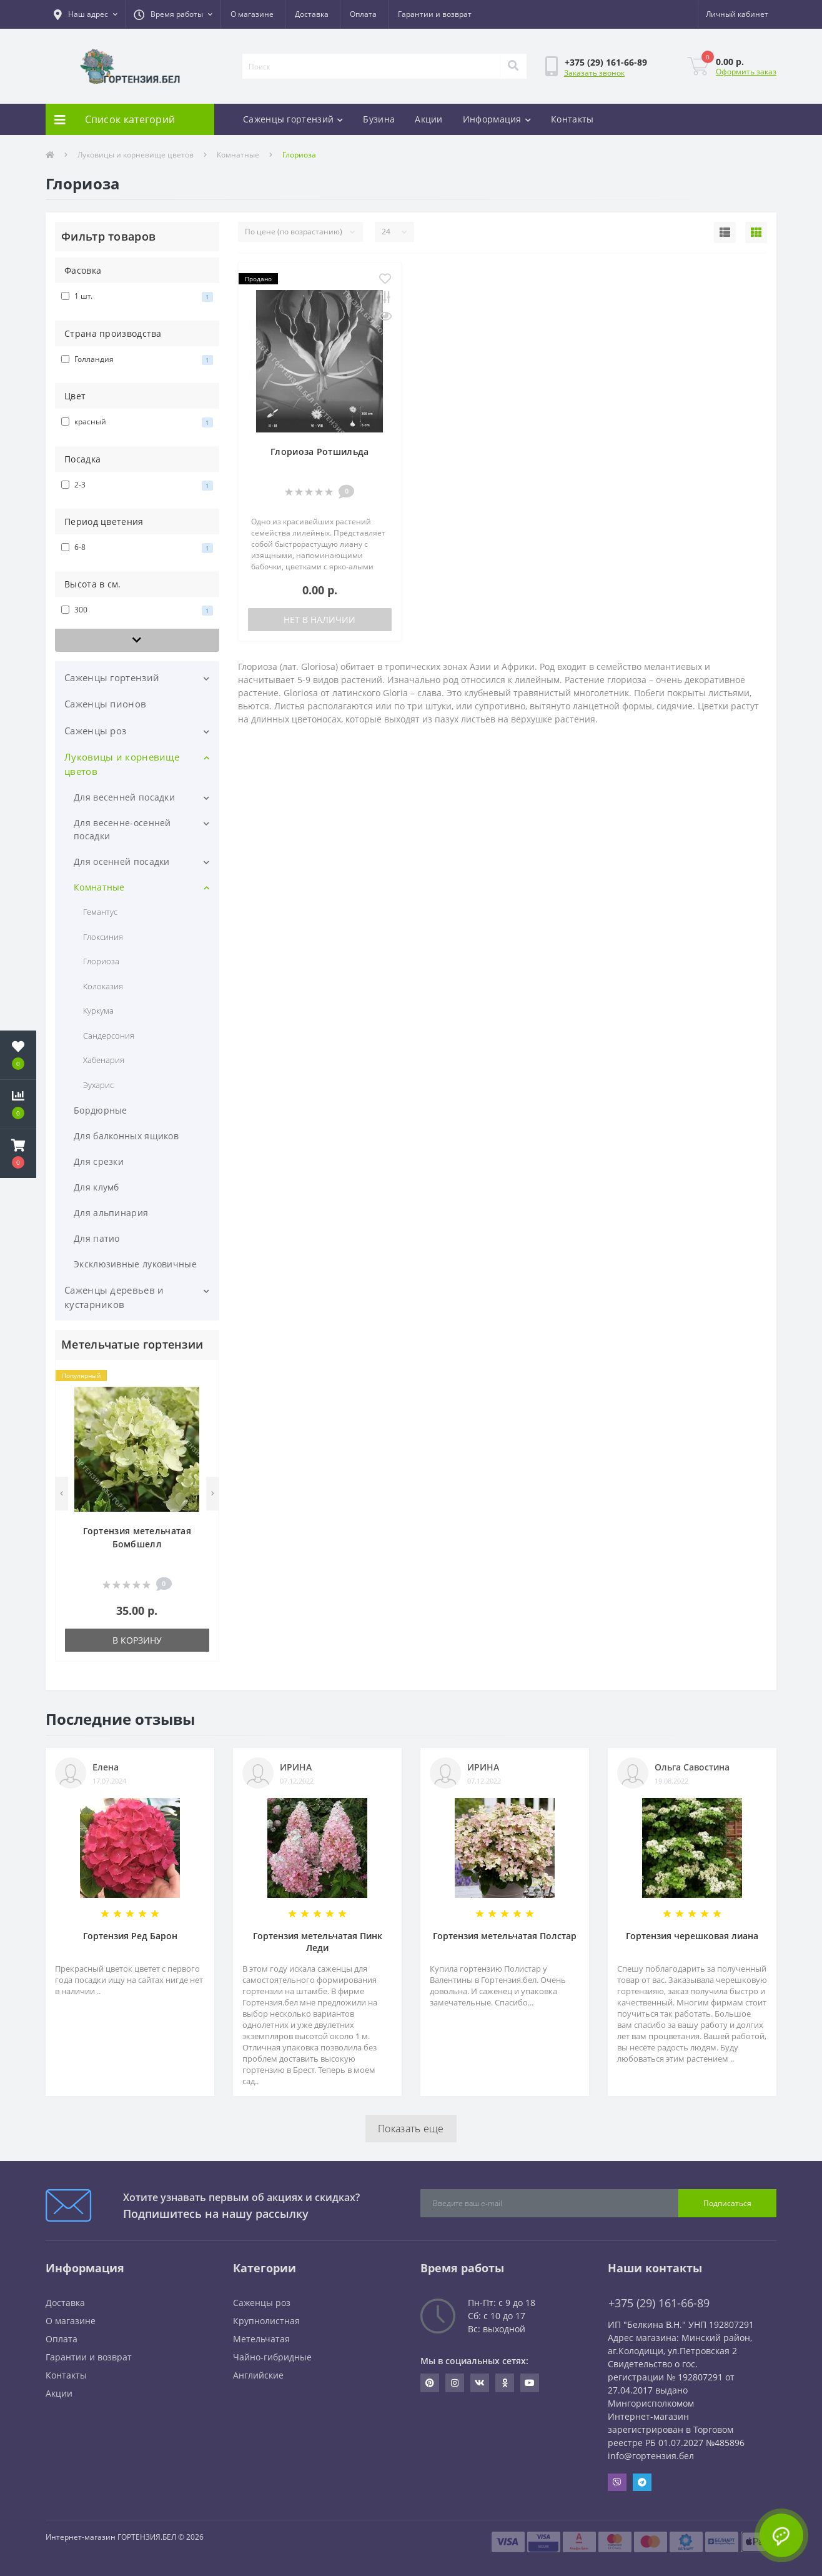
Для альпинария (111, 1213)
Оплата (363, 14)
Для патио (97, 1238)
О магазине (252, 14)
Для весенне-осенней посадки (122, 829)
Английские (258, 2375)
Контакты (572, 119)
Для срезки (99, 1161)
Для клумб (96, 1187)
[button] (86, 14)
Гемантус (100, 911)
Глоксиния (103, 936)
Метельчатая (261, 2339)
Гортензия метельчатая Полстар (505, 1936)
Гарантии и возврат (435, 14)
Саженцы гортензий (293, 119)
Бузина (379, 119)
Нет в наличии (319, 620)
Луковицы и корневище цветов (135, 154)
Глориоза (101, 961)
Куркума (98, 1010)
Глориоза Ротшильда (319, 451)
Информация (497, 119)
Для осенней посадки (122, 861)
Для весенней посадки (124, 797)
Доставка (312, 14)
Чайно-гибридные (272, 2357)
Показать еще (411, 2128)
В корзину (137, 1640)
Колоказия (103, 986)
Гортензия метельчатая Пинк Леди (317, 1942)
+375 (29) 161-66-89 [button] (659, 2303)
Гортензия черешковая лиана (692, 1936)
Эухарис (98, 1085)
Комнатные (238, 154)
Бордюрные (100, 1110)
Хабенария (103, 1060)
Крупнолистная (266, 2321)
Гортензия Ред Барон (130, 1936)
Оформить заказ (746, 71)
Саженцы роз (95, 730)
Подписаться (727, 2203)
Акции (429, 119)
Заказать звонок (594, 72)
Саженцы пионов (105, 703)
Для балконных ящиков (126, 1136)
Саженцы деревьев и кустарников (114, 1297)
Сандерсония (108, 1035)
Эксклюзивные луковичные (135, 1264)
